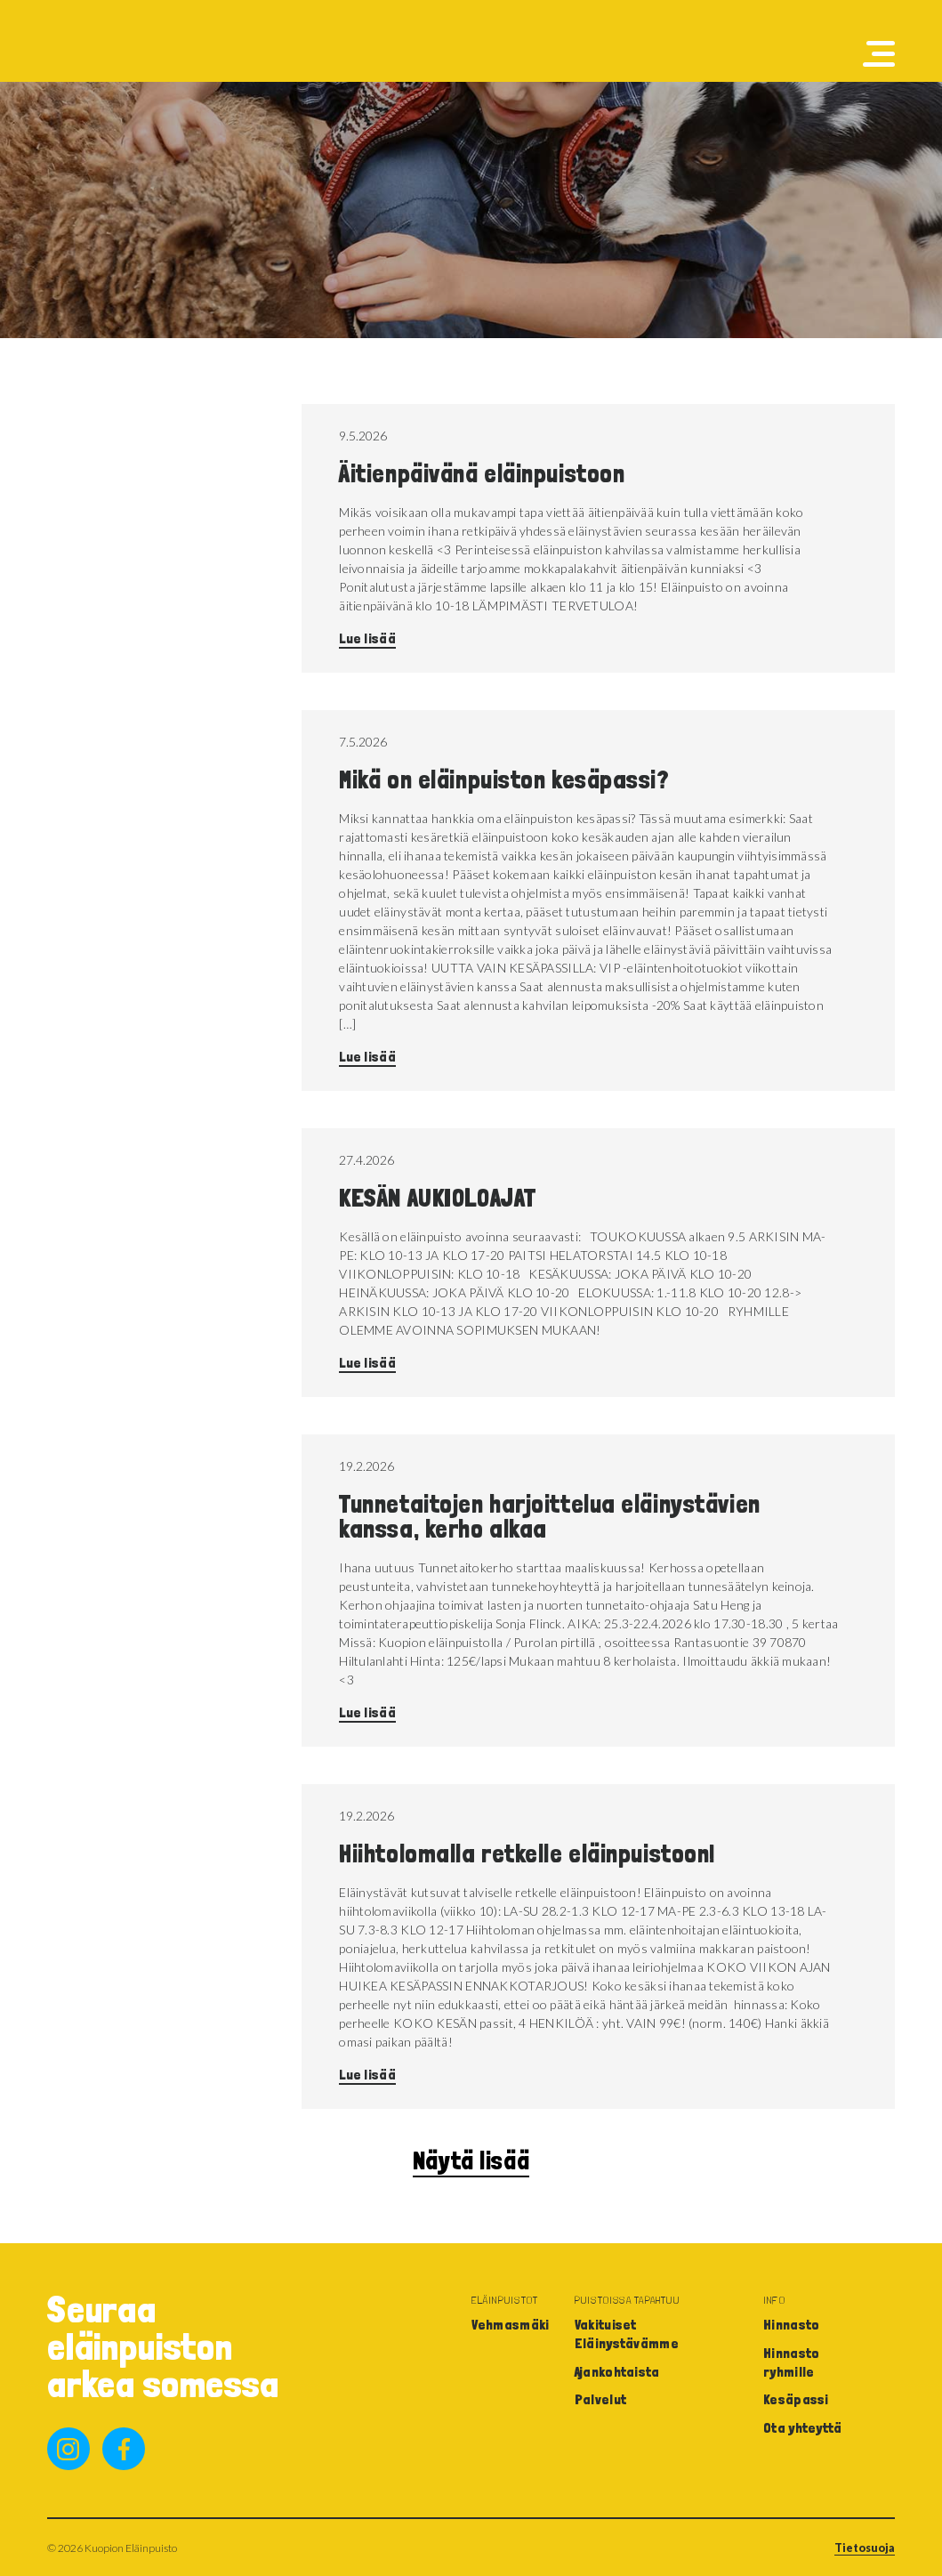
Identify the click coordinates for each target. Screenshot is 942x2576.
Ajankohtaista (617, 2371)
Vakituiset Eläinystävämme (627, 2334)
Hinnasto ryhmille (791, 2362)
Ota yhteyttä (802, 2427)
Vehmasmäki (510, 2324)
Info (774, 2299)
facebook (123, 2448)
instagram (68, 2448)
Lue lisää (367, 638)
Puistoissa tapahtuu (627, 2299)
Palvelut (601, 2399)
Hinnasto (791, 2324)
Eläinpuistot (505, 2299)
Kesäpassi (796, 2399)
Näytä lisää (471, 2161)
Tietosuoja (864, 2548)
